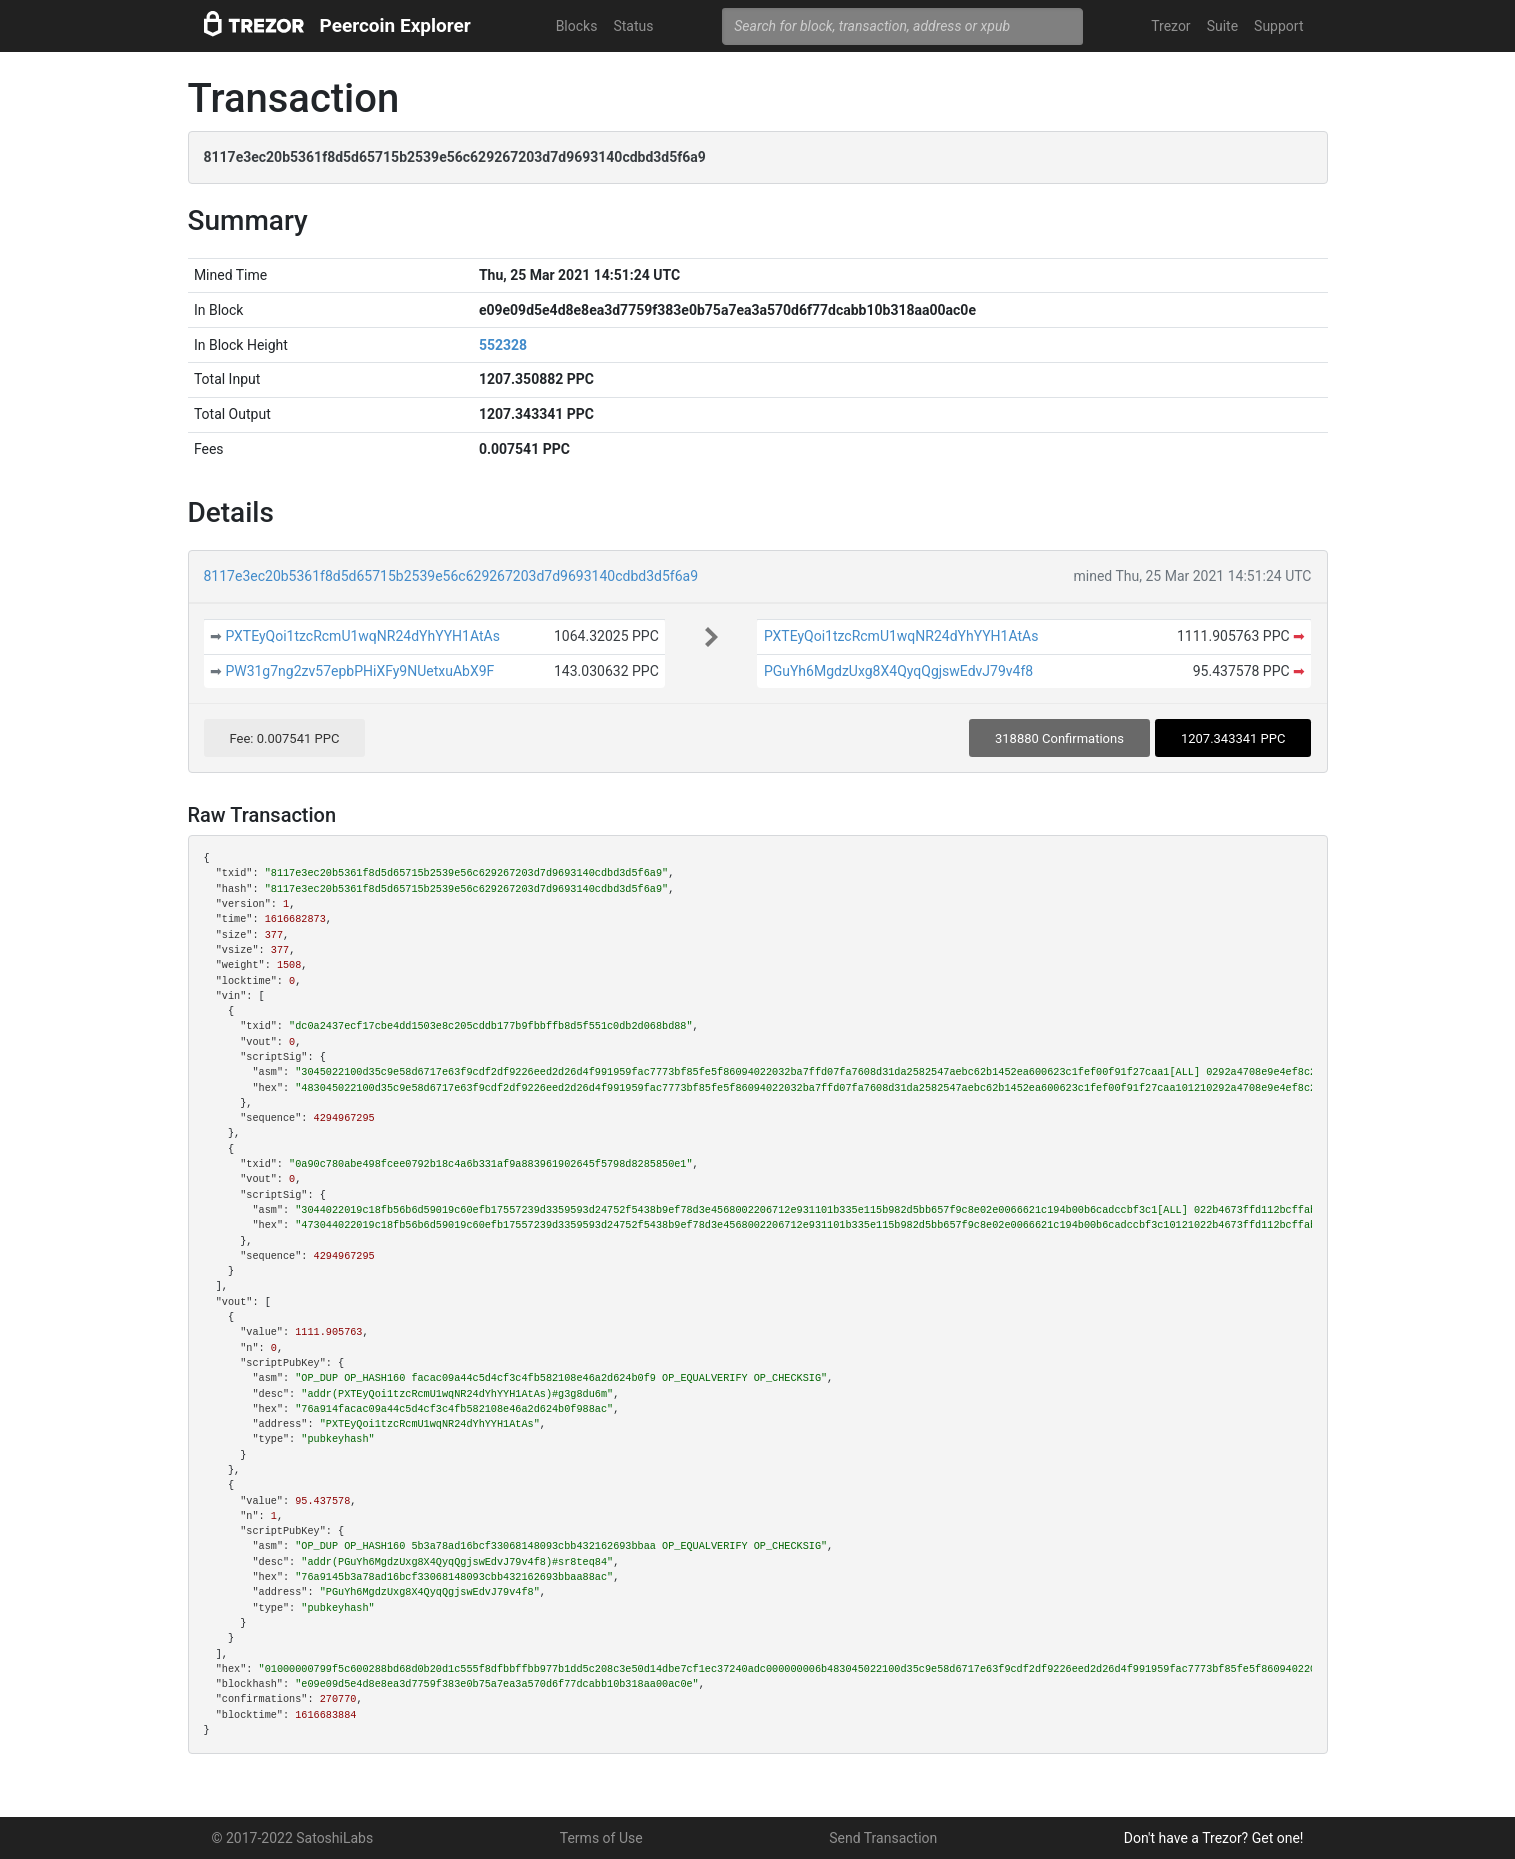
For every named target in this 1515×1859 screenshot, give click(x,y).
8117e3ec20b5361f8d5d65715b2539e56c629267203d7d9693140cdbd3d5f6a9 (451, 576)
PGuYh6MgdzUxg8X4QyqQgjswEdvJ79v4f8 (898, 671)
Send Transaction (883, 1838)
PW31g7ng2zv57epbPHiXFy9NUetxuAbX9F (359, 671)
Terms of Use (601, 1838)
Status (633, 26)
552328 (503, 345)
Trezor (1170, 26)
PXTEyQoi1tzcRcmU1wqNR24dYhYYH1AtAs (362, 636)
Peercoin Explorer (395, 25)
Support (1278, 26)
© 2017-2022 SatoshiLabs (293, 1838)
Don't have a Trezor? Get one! (1214, 1838)
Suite (1222, 26)
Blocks (577, 26)
